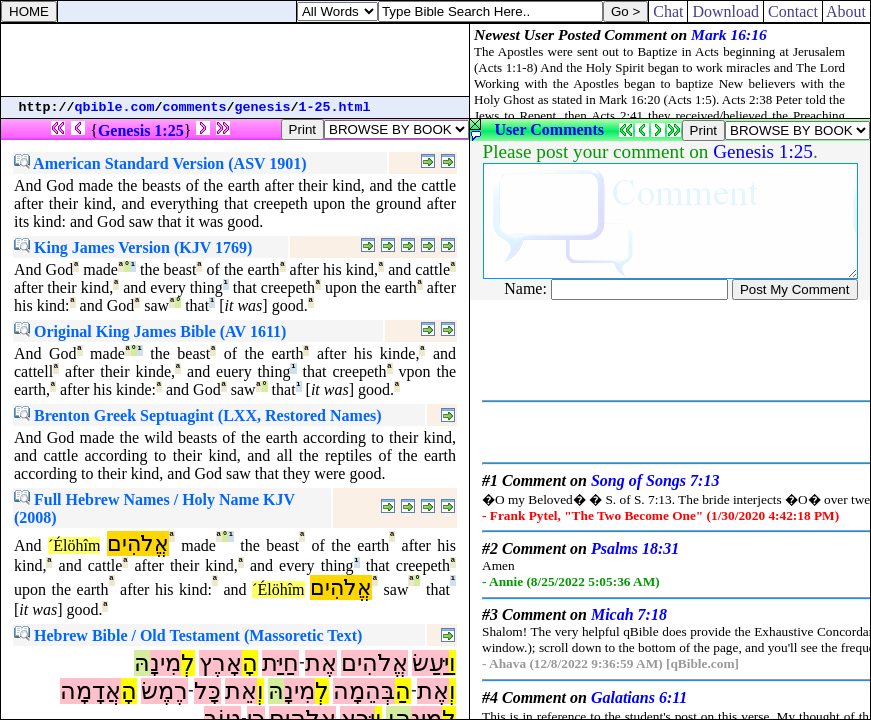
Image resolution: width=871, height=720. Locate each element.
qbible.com (115, 107)
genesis (263, 107)
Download (725, 11)
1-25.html (335, 107)
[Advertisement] (235, 60)
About (846, 11)
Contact (793, 11)
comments (195, 107)
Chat (668, 11)
